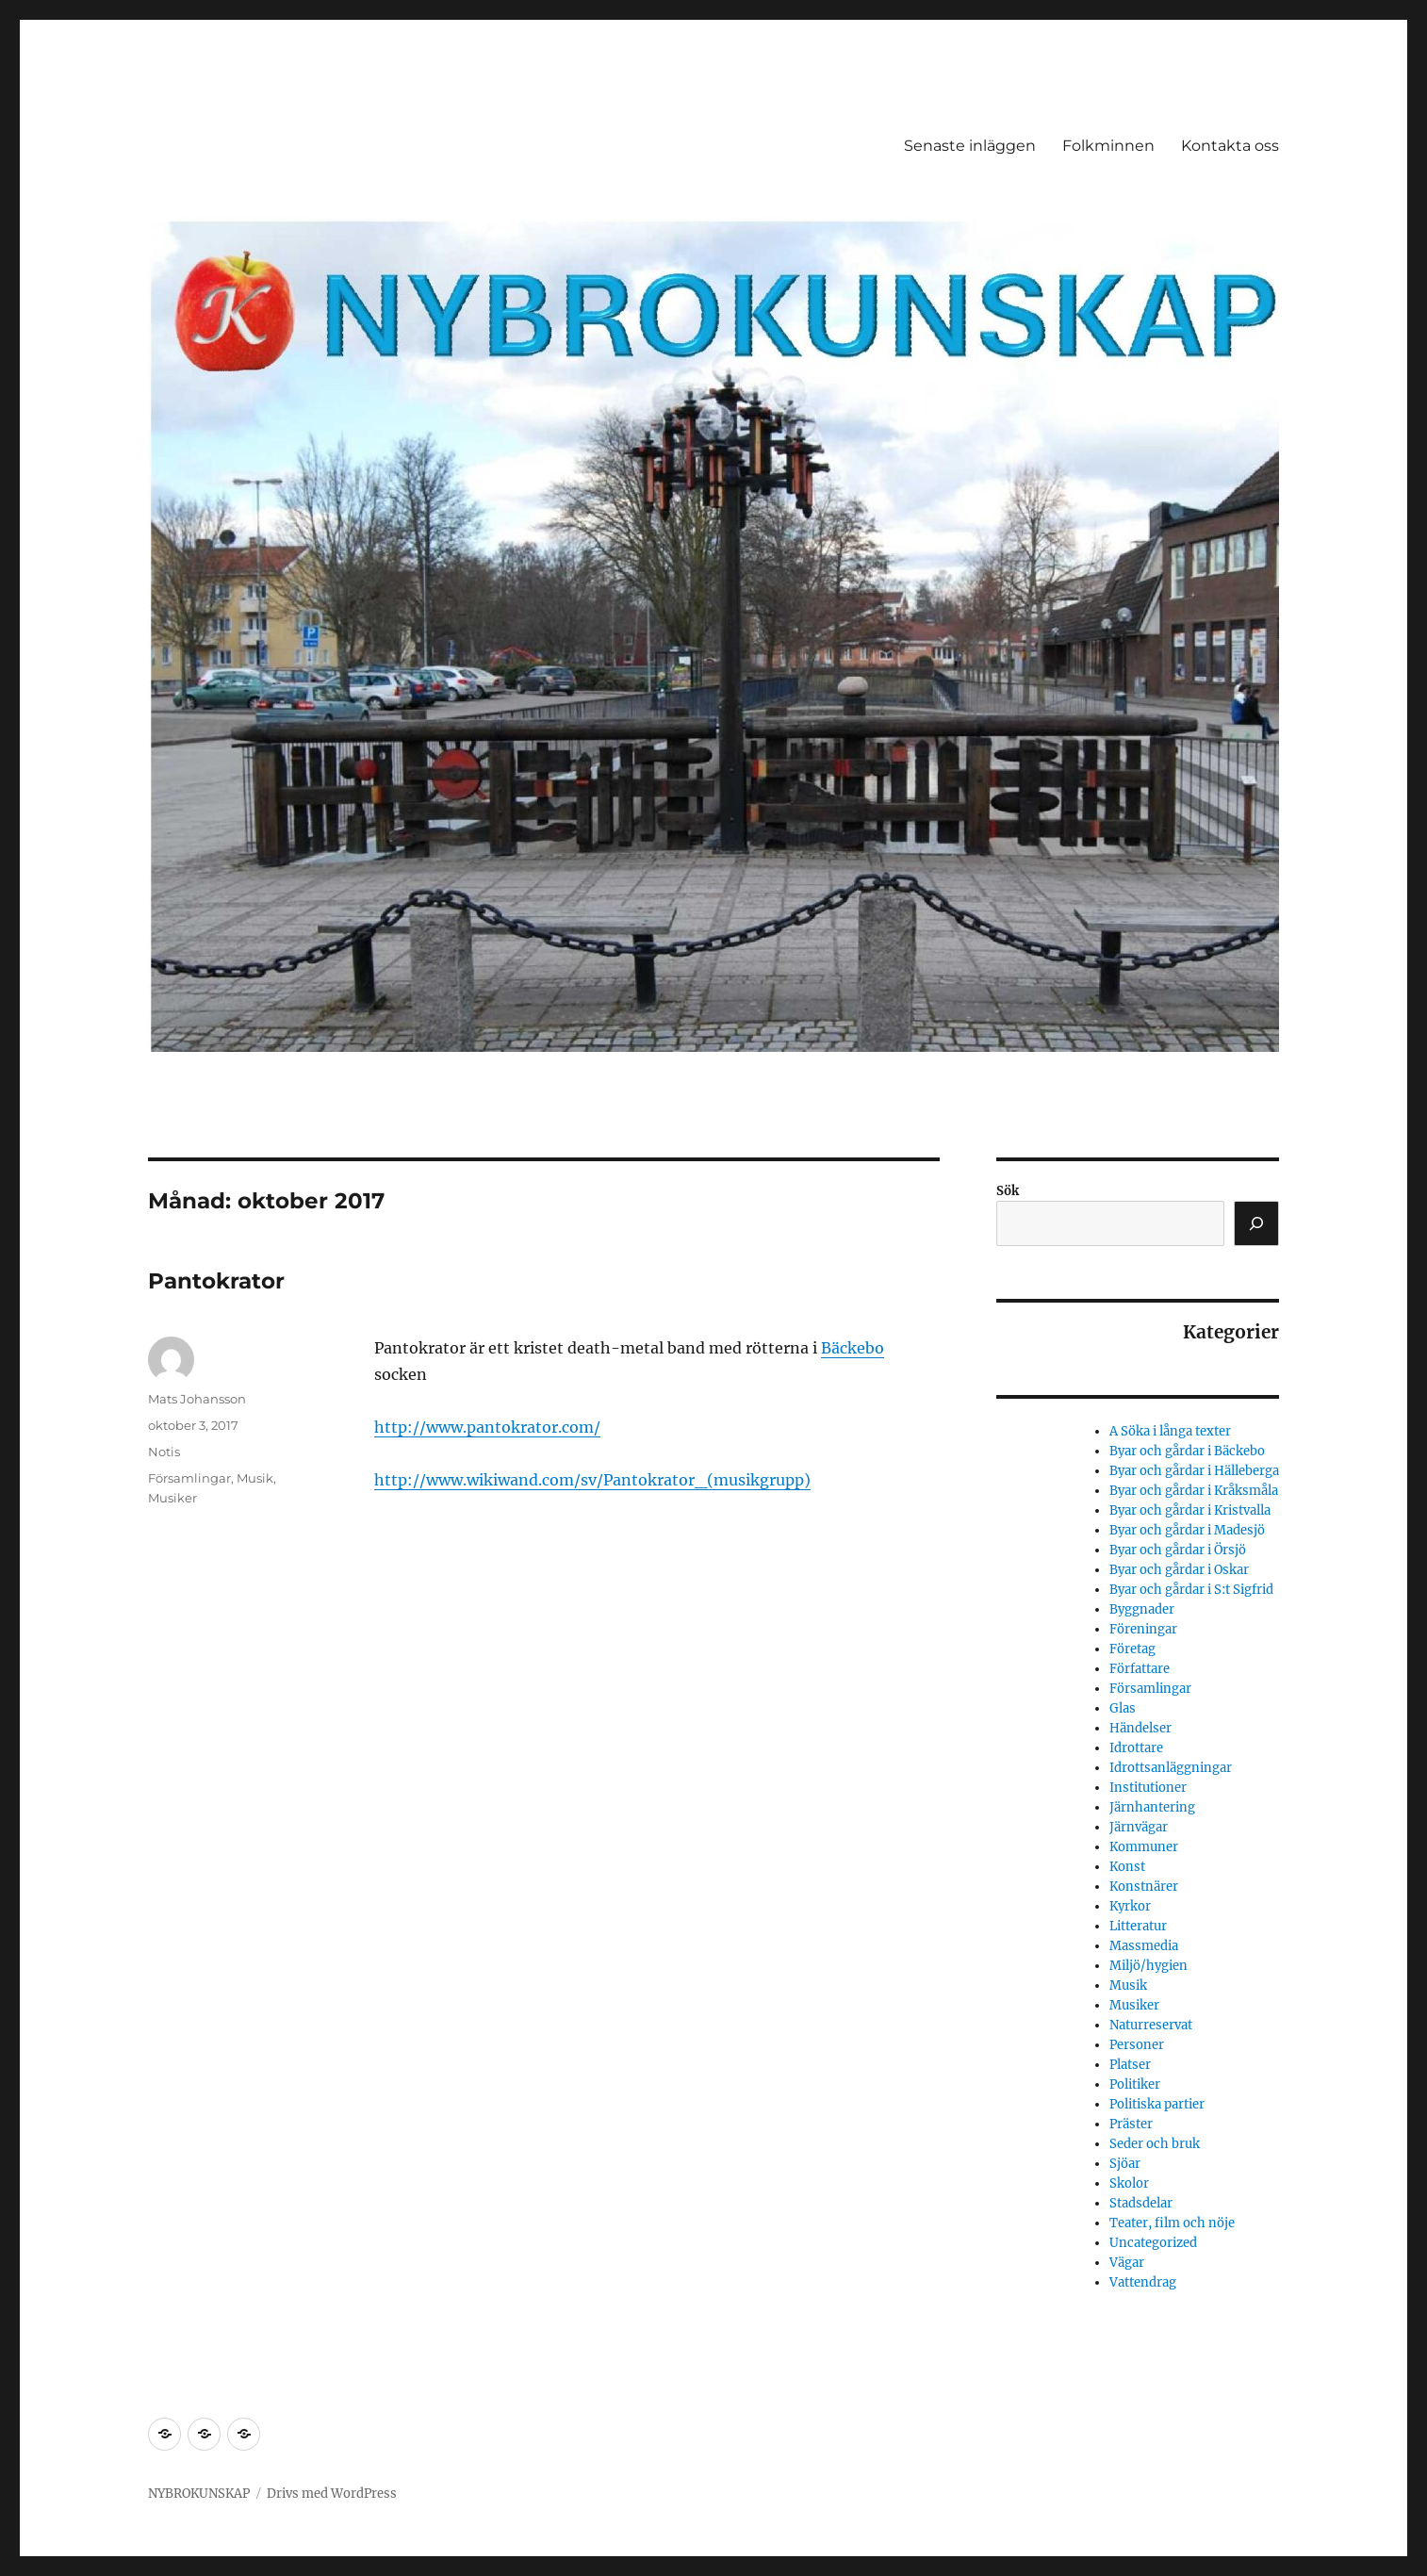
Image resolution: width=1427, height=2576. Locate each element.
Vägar (1126, 2263)
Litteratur (1138, 1926)
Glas (1122, 1708)
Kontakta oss (1230, 146)
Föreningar (1143, 1629)
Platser (1130, 2065)
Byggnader (1141, 1609)
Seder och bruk (1154, 2144)
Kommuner (1143, 1847)
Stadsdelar (1141, 2203)
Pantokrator (216, 1281)
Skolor (1129, 2183)
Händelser (1140, 1728)
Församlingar (189, 1477)
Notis (164, 1451)
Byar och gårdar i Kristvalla (1190, 1510)
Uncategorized (1153, 2243)
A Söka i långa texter (1170, 1431)
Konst (1127, 1867)
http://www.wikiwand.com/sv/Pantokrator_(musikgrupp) (592, 1479)
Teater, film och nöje (1172, 2223)
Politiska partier (1157, 2104)
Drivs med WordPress (332, 2494)
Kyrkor (1130, 1906)
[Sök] (1256, 1223)
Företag (1132, 1649)
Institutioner (1148, 1788)
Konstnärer (1143, 1887)
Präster (1131, 2124)
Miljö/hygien (1148, 1966)
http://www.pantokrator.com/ (487, 1427)
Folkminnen (1108, 146)
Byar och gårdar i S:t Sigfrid (1191, 1590)
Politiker (1134, 2084)
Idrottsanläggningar (1170, 1768)
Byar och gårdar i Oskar (1179, 1570)
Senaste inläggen (970, 146)
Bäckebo (852, 1347)
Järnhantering (1152, 1807)
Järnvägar (1138, 1827)
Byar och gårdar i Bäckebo (1187, 1451)
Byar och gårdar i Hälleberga (1194, 1471)
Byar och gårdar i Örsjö (1177, 1550)
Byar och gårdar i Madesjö (1187, 1530)
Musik (255, 1477)
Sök (1007, 1191)
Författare (1139, 1669)
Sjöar (1124, 2164)
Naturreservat (1150, 2025)
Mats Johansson (197, 1398)
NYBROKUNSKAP (199, 2494)
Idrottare (1136, 1748)
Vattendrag (1142, 2282)
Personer (1136, 2045)
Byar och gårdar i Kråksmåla (1193, 1491)
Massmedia (1143, 1946)
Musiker (172, 1497)
